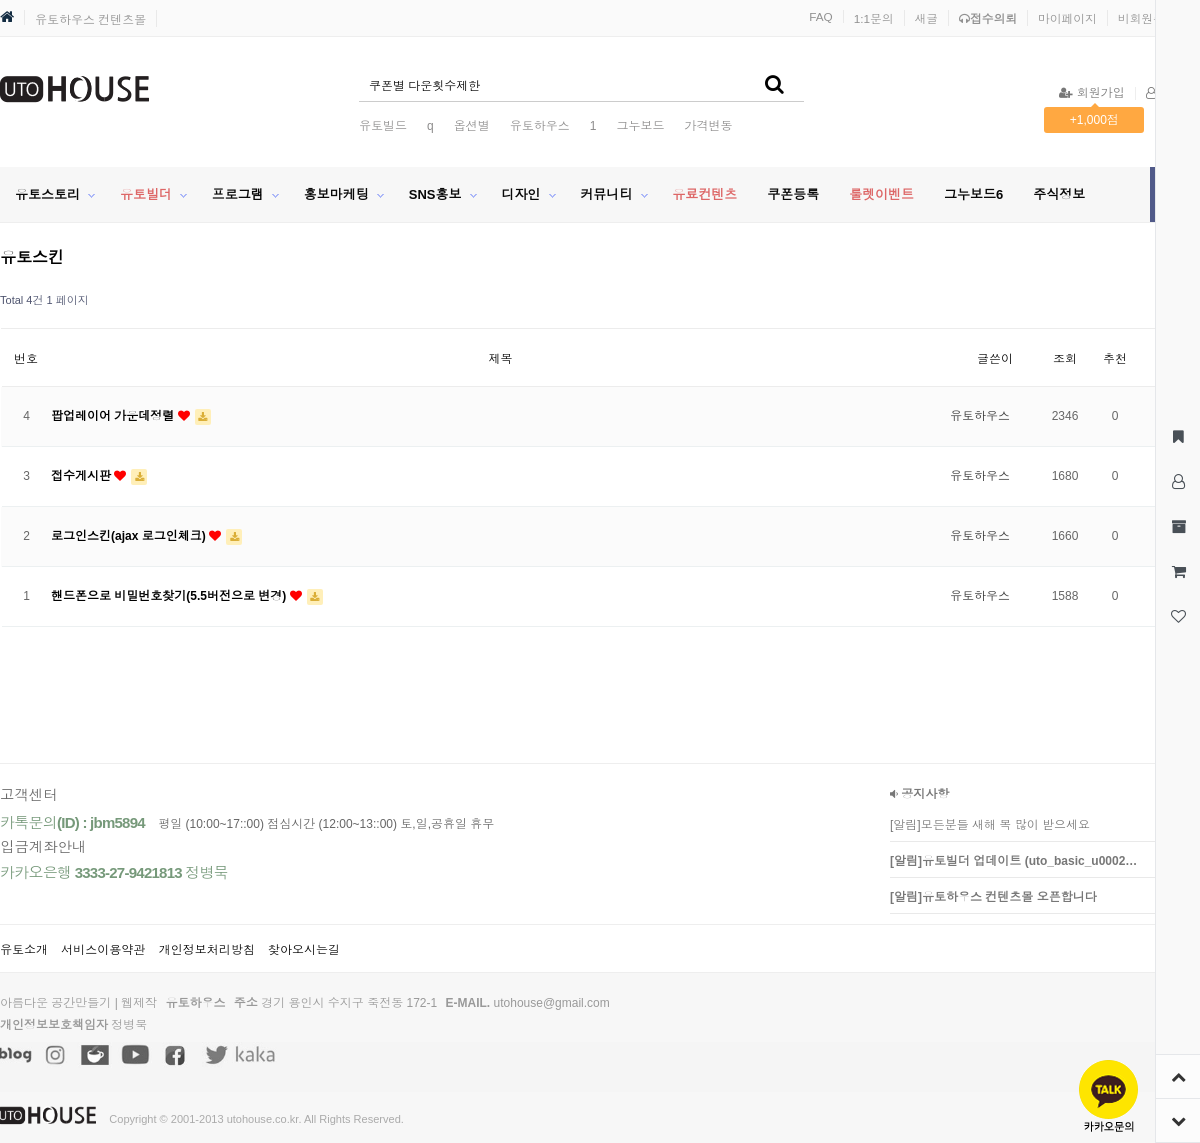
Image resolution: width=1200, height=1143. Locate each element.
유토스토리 (47, 194)
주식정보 (1059, 194)
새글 (927, 18)
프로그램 (238, 194)
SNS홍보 (435, 194)
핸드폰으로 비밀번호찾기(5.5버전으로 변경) (170, 596)
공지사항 (919, 794)
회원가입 (1091, 93)
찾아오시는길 (304, 950)
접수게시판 (82, 476)
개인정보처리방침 (207, 950)
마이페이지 (1067, 18)
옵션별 (472, 126)
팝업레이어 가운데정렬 (114, 416)
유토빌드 (383, 126)
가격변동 (708, 126)
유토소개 (24, 950)
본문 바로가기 (0, 0)
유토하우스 (540, 126)
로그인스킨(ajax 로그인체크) (130, 536)
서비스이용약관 (103, 950)
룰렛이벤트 (881, 194)
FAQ (821, 16)
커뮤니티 (606, 194)
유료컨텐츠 (704, 194)
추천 (1115, 359)
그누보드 (640, 126)
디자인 (520, 194)
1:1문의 (874, 18)
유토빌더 (146, 194)
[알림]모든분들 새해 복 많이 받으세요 (990, 825)
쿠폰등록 (793, 194)
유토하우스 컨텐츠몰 (90, 20)
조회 (1065, 359)
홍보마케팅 (336, 194)
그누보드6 (973, 194)
